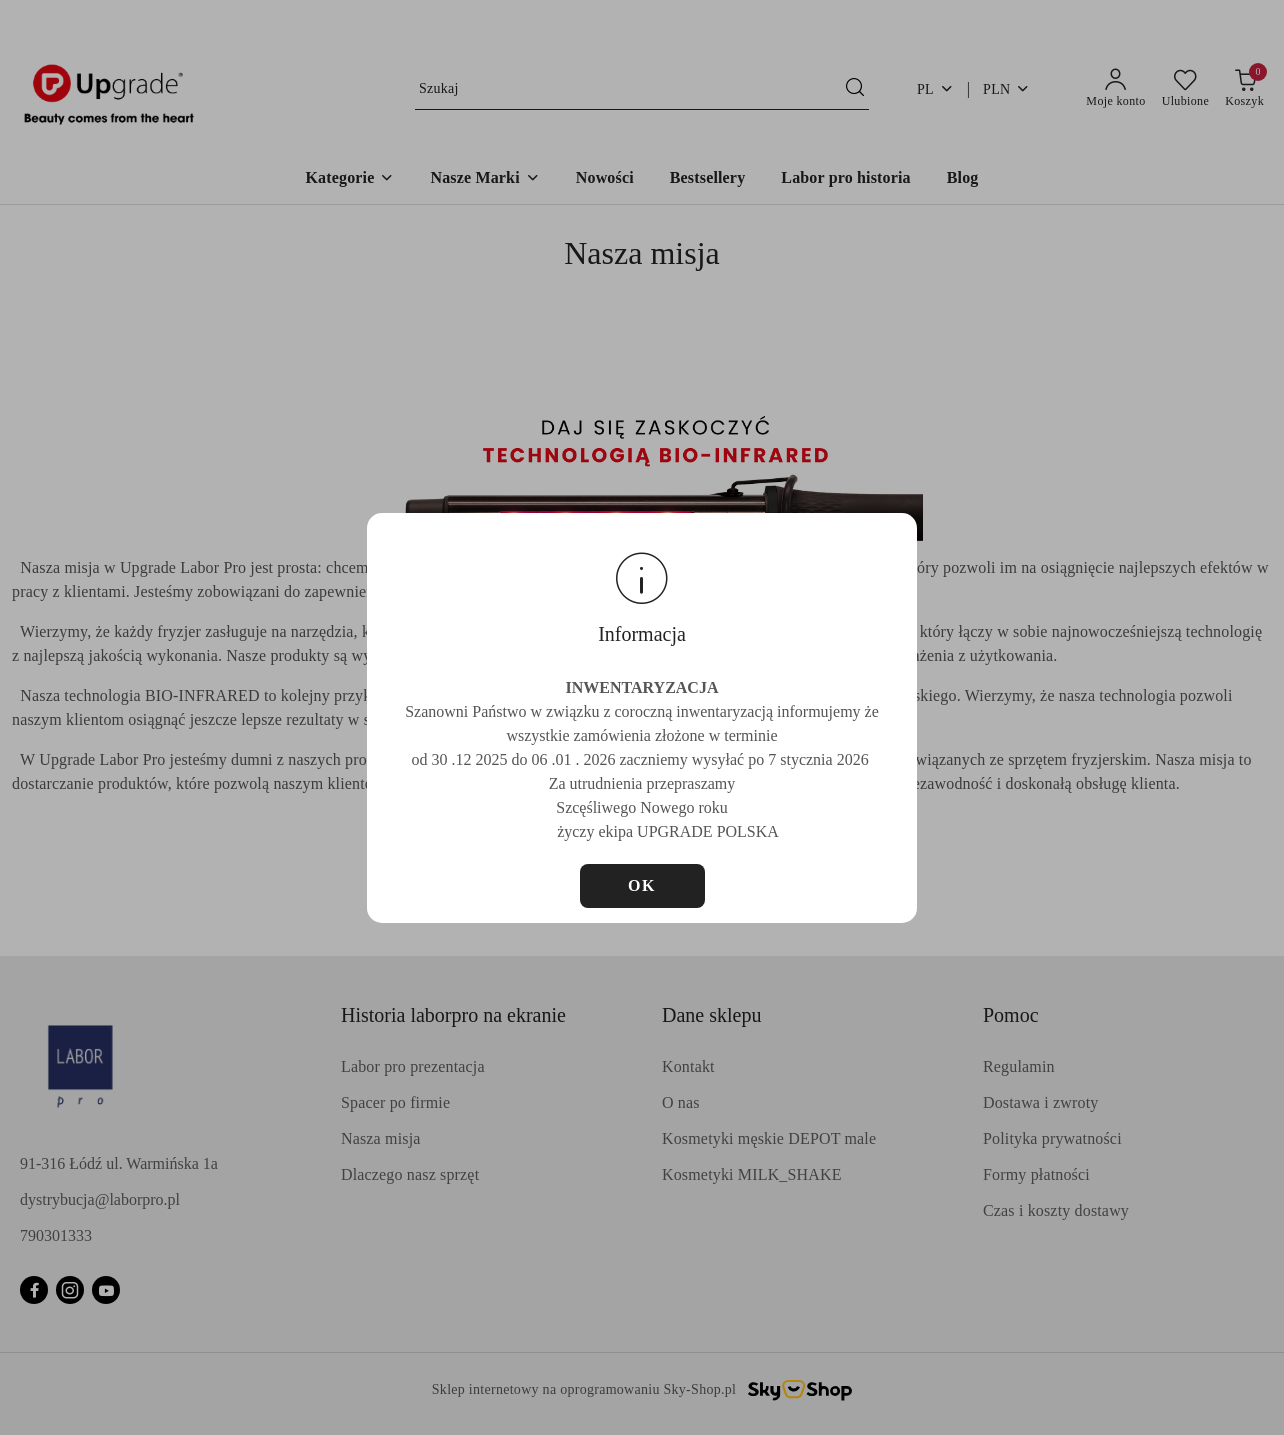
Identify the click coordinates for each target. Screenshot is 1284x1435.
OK (642, 885)
